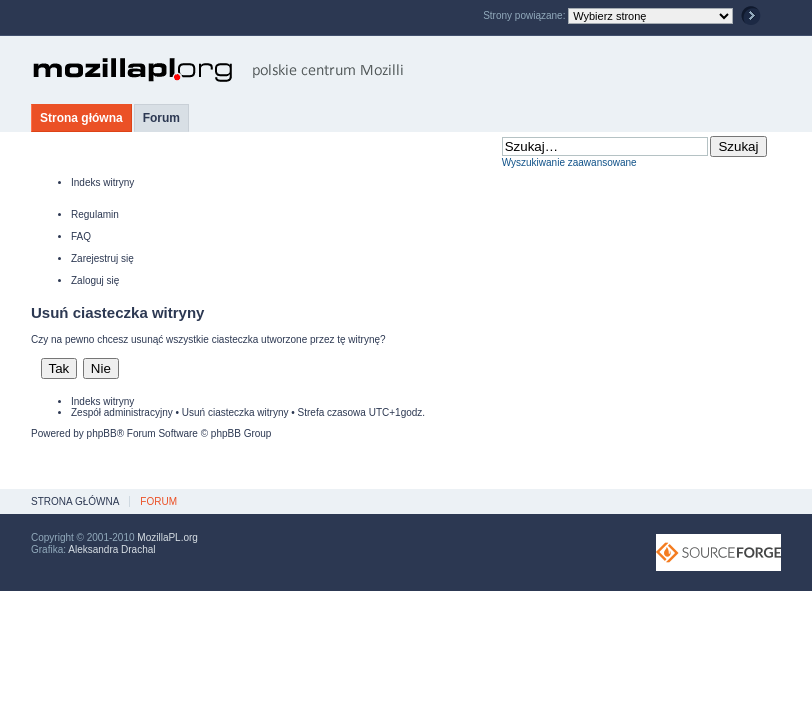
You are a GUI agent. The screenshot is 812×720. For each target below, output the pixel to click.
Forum (161, 118)
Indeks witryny (102, 182)
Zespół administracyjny (122, 412)
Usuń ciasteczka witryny (235, 412)
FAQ (81, 236)
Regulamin (95, 214)
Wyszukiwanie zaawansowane (569, 162)
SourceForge (718, 552)
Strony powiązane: (525, 15)
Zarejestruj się (102, 258)
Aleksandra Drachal (111, 549)
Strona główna (81, 118)
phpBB (102, 433)
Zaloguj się (95, 280)
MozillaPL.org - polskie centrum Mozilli (218, 70)
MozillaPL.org (167, 537)
